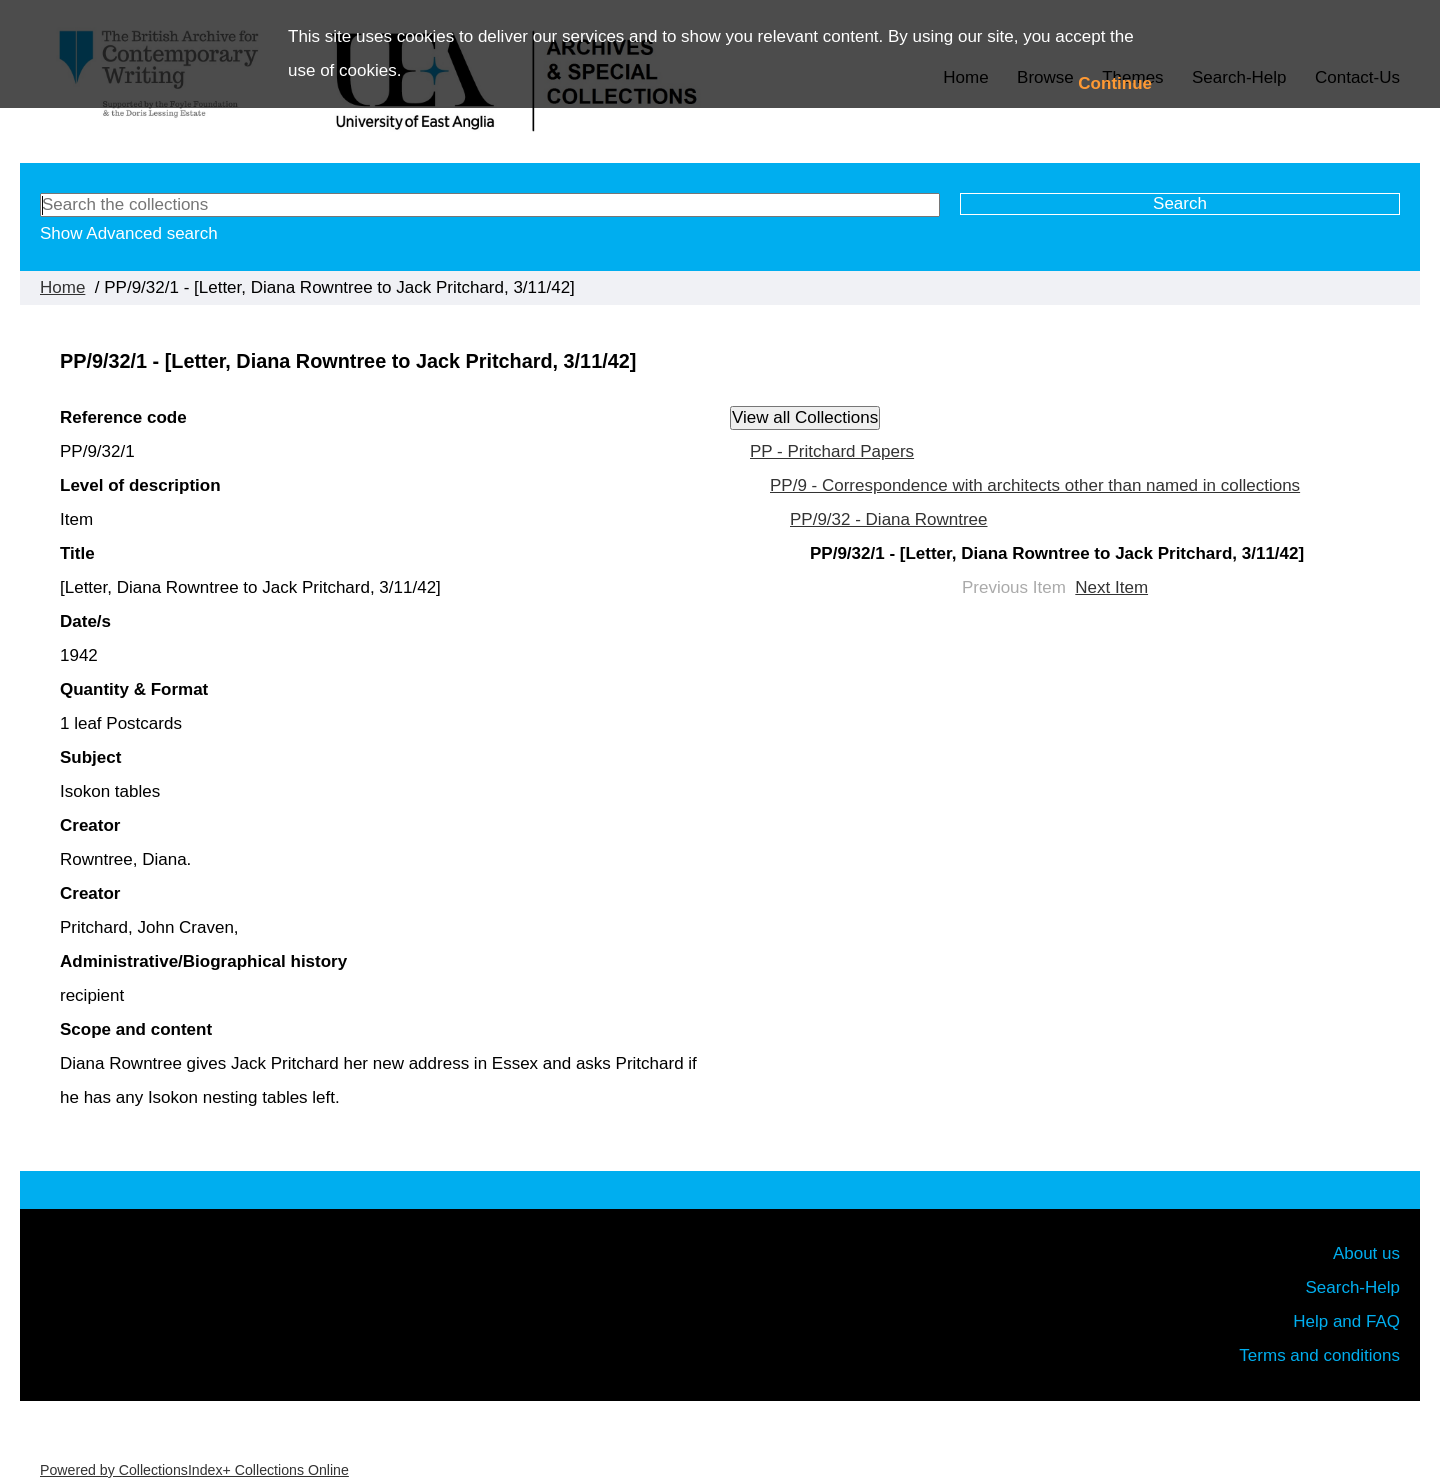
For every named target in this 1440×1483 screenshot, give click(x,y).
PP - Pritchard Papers (832, 451)
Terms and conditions (1319, 1355)
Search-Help (1353, 1287)
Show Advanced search (129, 233)
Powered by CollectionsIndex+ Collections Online (194, 1470)
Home (62, 287)
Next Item (1111, 587)
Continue (1115, 83)
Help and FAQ (1346, 1321)
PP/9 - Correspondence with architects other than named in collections (1035, 485)
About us (1366, 1253)
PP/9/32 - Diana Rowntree (889, 519)
